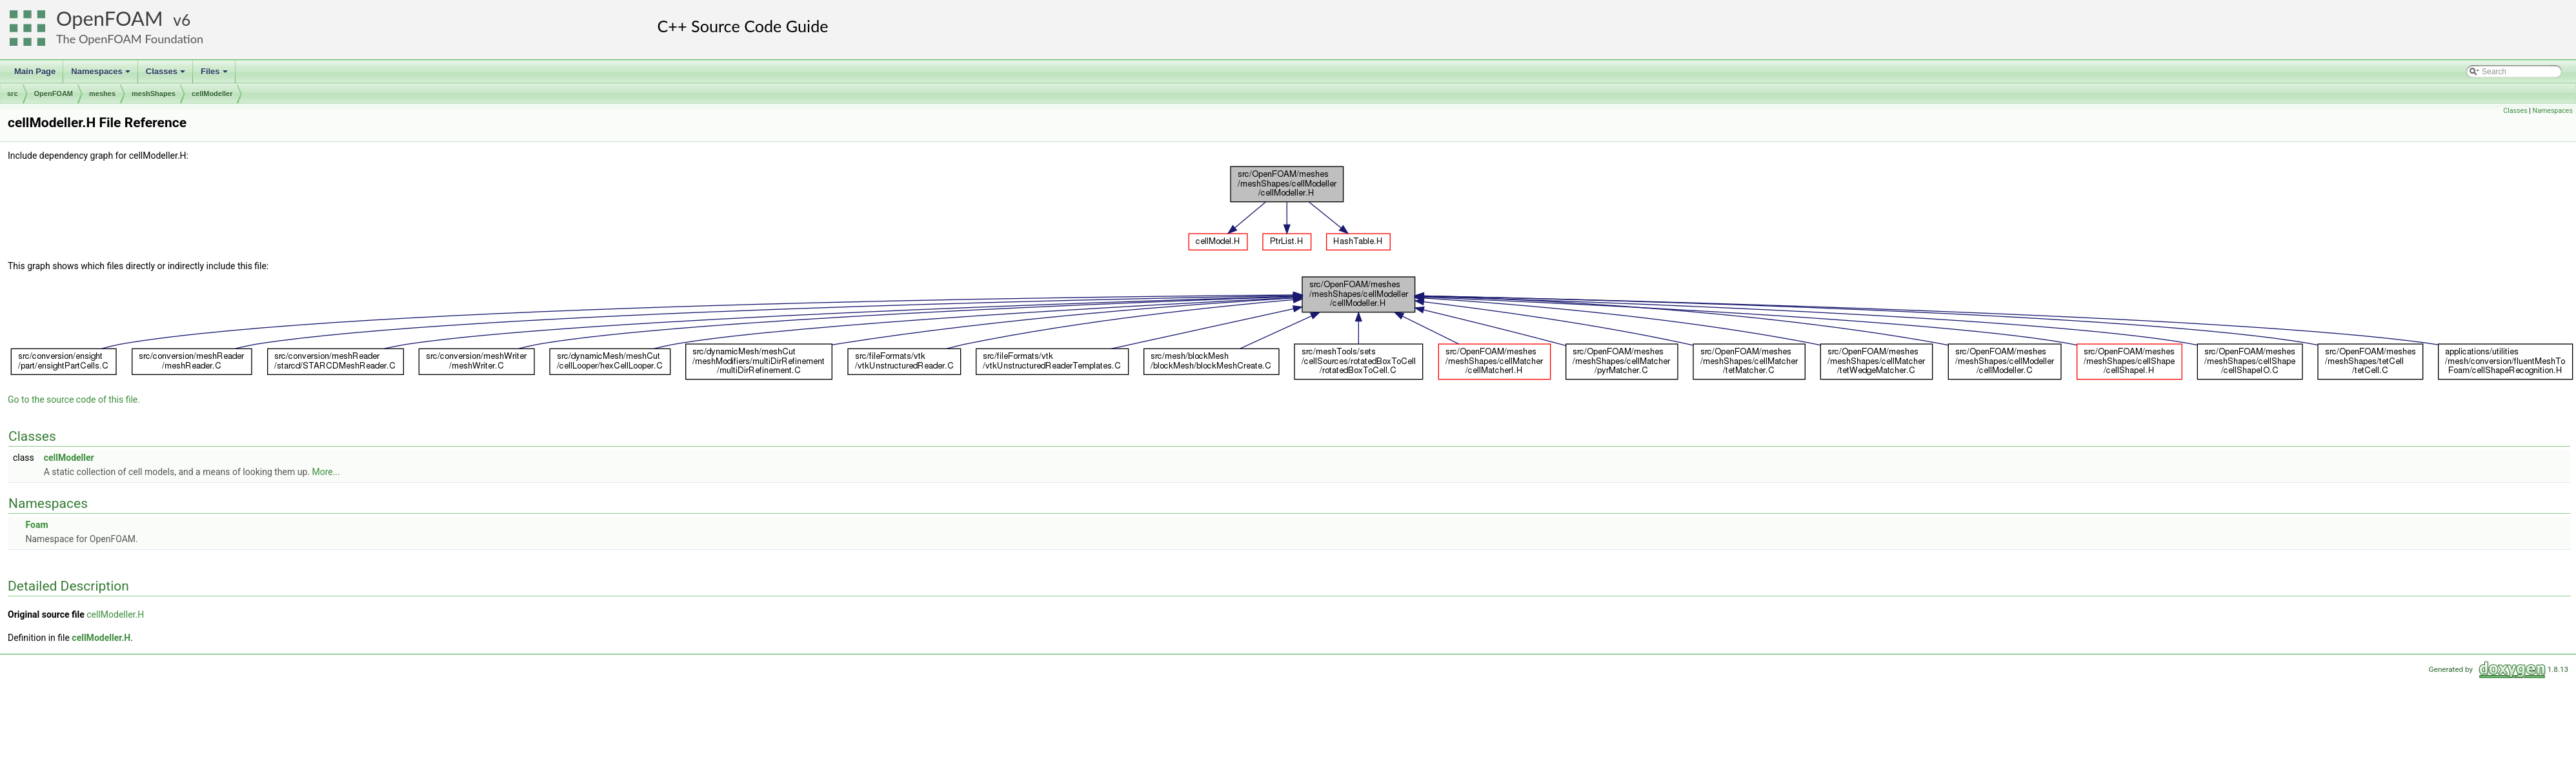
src (12, 93)
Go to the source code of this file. (74, 399)
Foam (36, 525)
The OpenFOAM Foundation (129, 39)
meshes (102, 93)
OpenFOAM (109, 18)
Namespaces (101, 74)
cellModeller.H (115, 614)
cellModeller (212, 93)
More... (325, 472)
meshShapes (154, 93)
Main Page (34, 71)
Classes (166, 74)
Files (215, 74)
